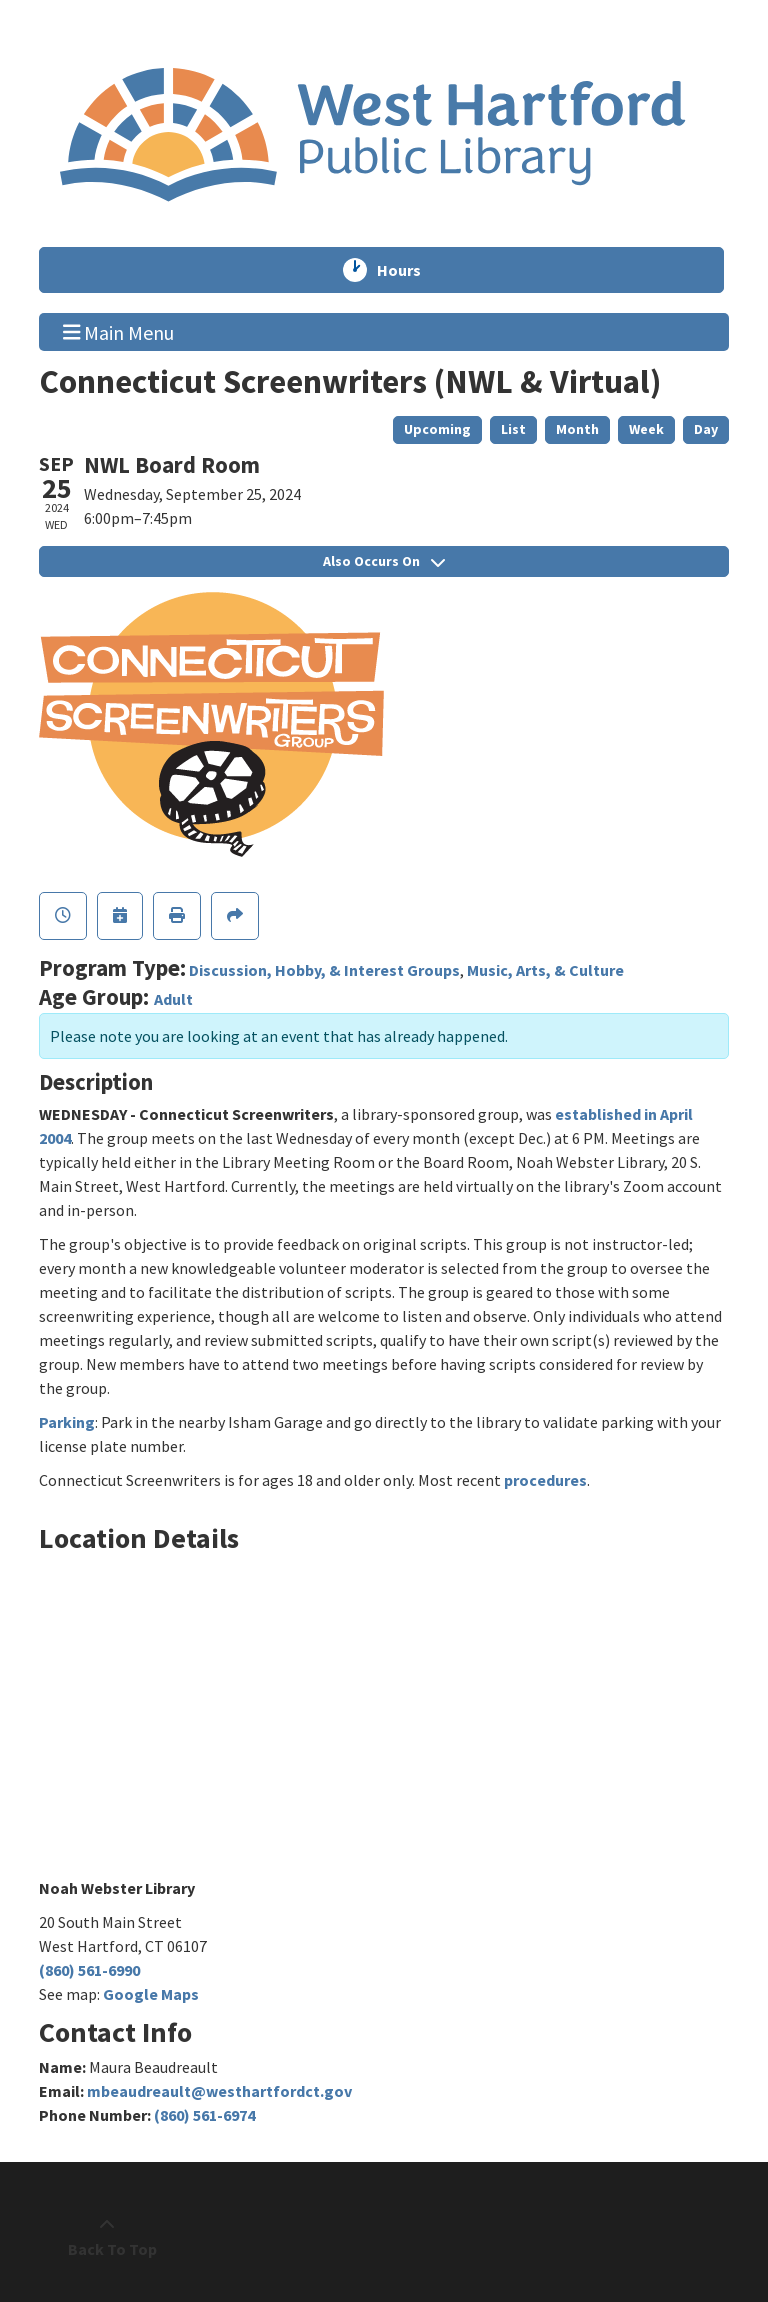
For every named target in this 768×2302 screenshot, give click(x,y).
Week (646, 429)
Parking (67, 1422)
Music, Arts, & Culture (545, 970)
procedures (545, 1480)
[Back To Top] (107, 2237)
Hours (408, 270)
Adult (173, 999)
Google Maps (151, 1994)
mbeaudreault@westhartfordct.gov (219, 2091)
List (513, 429)
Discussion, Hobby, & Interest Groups (324, 970)
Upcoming (437, 429)
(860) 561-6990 (89, 1970)
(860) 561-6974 (204, 2115)
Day (706, 429)
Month (577, 429)
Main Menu (119, 331)
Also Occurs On (384, 561)
